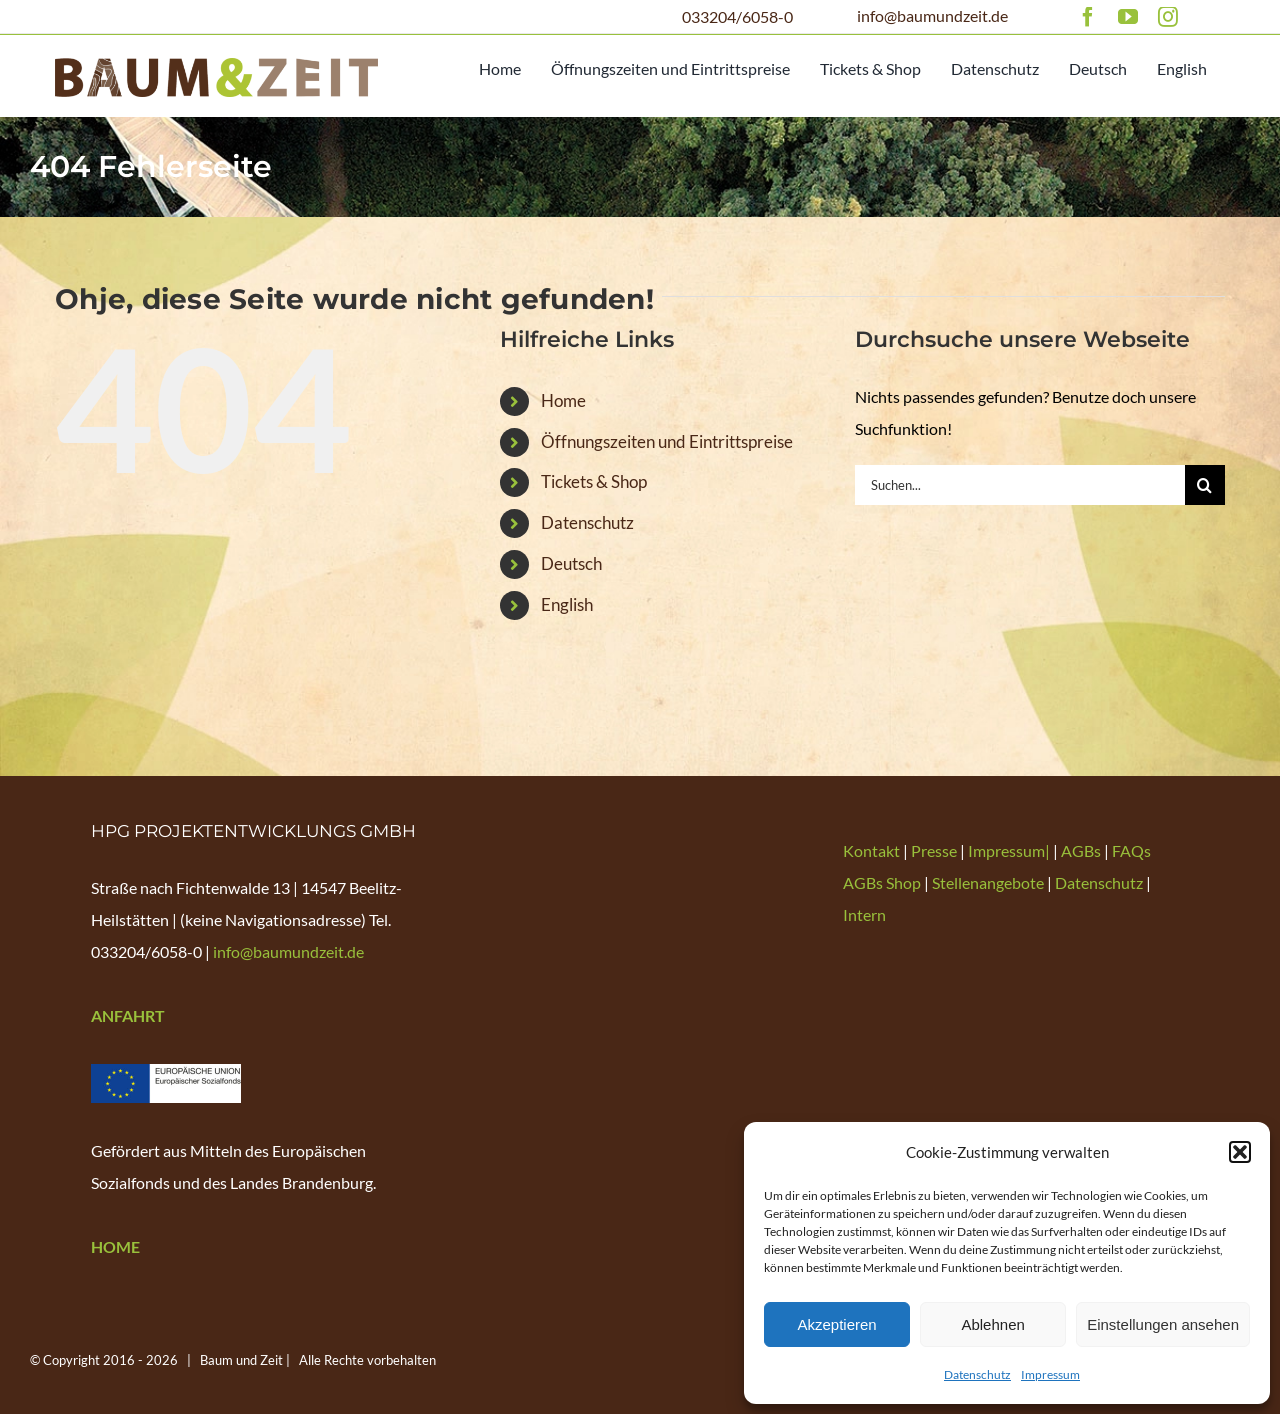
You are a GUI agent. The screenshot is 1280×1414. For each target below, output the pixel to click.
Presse (935, 850)
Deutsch (571, 563)
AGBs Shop (882, 882)
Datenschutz (977, 1374)
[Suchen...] (1020, 485)
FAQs (1131, 850)
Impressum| (1010, 850)
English (567, 604)
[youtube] (1128, 17)
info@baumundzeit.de (932, 15)
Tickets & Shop (594, 481)
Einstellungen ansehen (1163, 1324)
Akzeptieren (836, 1324)
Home (563, 400)
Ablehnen (992, 1324)
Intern (864, 914)
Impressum (1050, 1374)
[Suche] (1205, 485)
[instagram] (1168, 17)
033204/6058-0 (737, 16)
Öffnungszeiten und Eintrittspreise (667, 441)
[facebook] (1088, 17)
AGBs (1081, 850)
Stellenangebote (988, 882)
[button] (1240, 1152)
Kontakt (873, 850)
